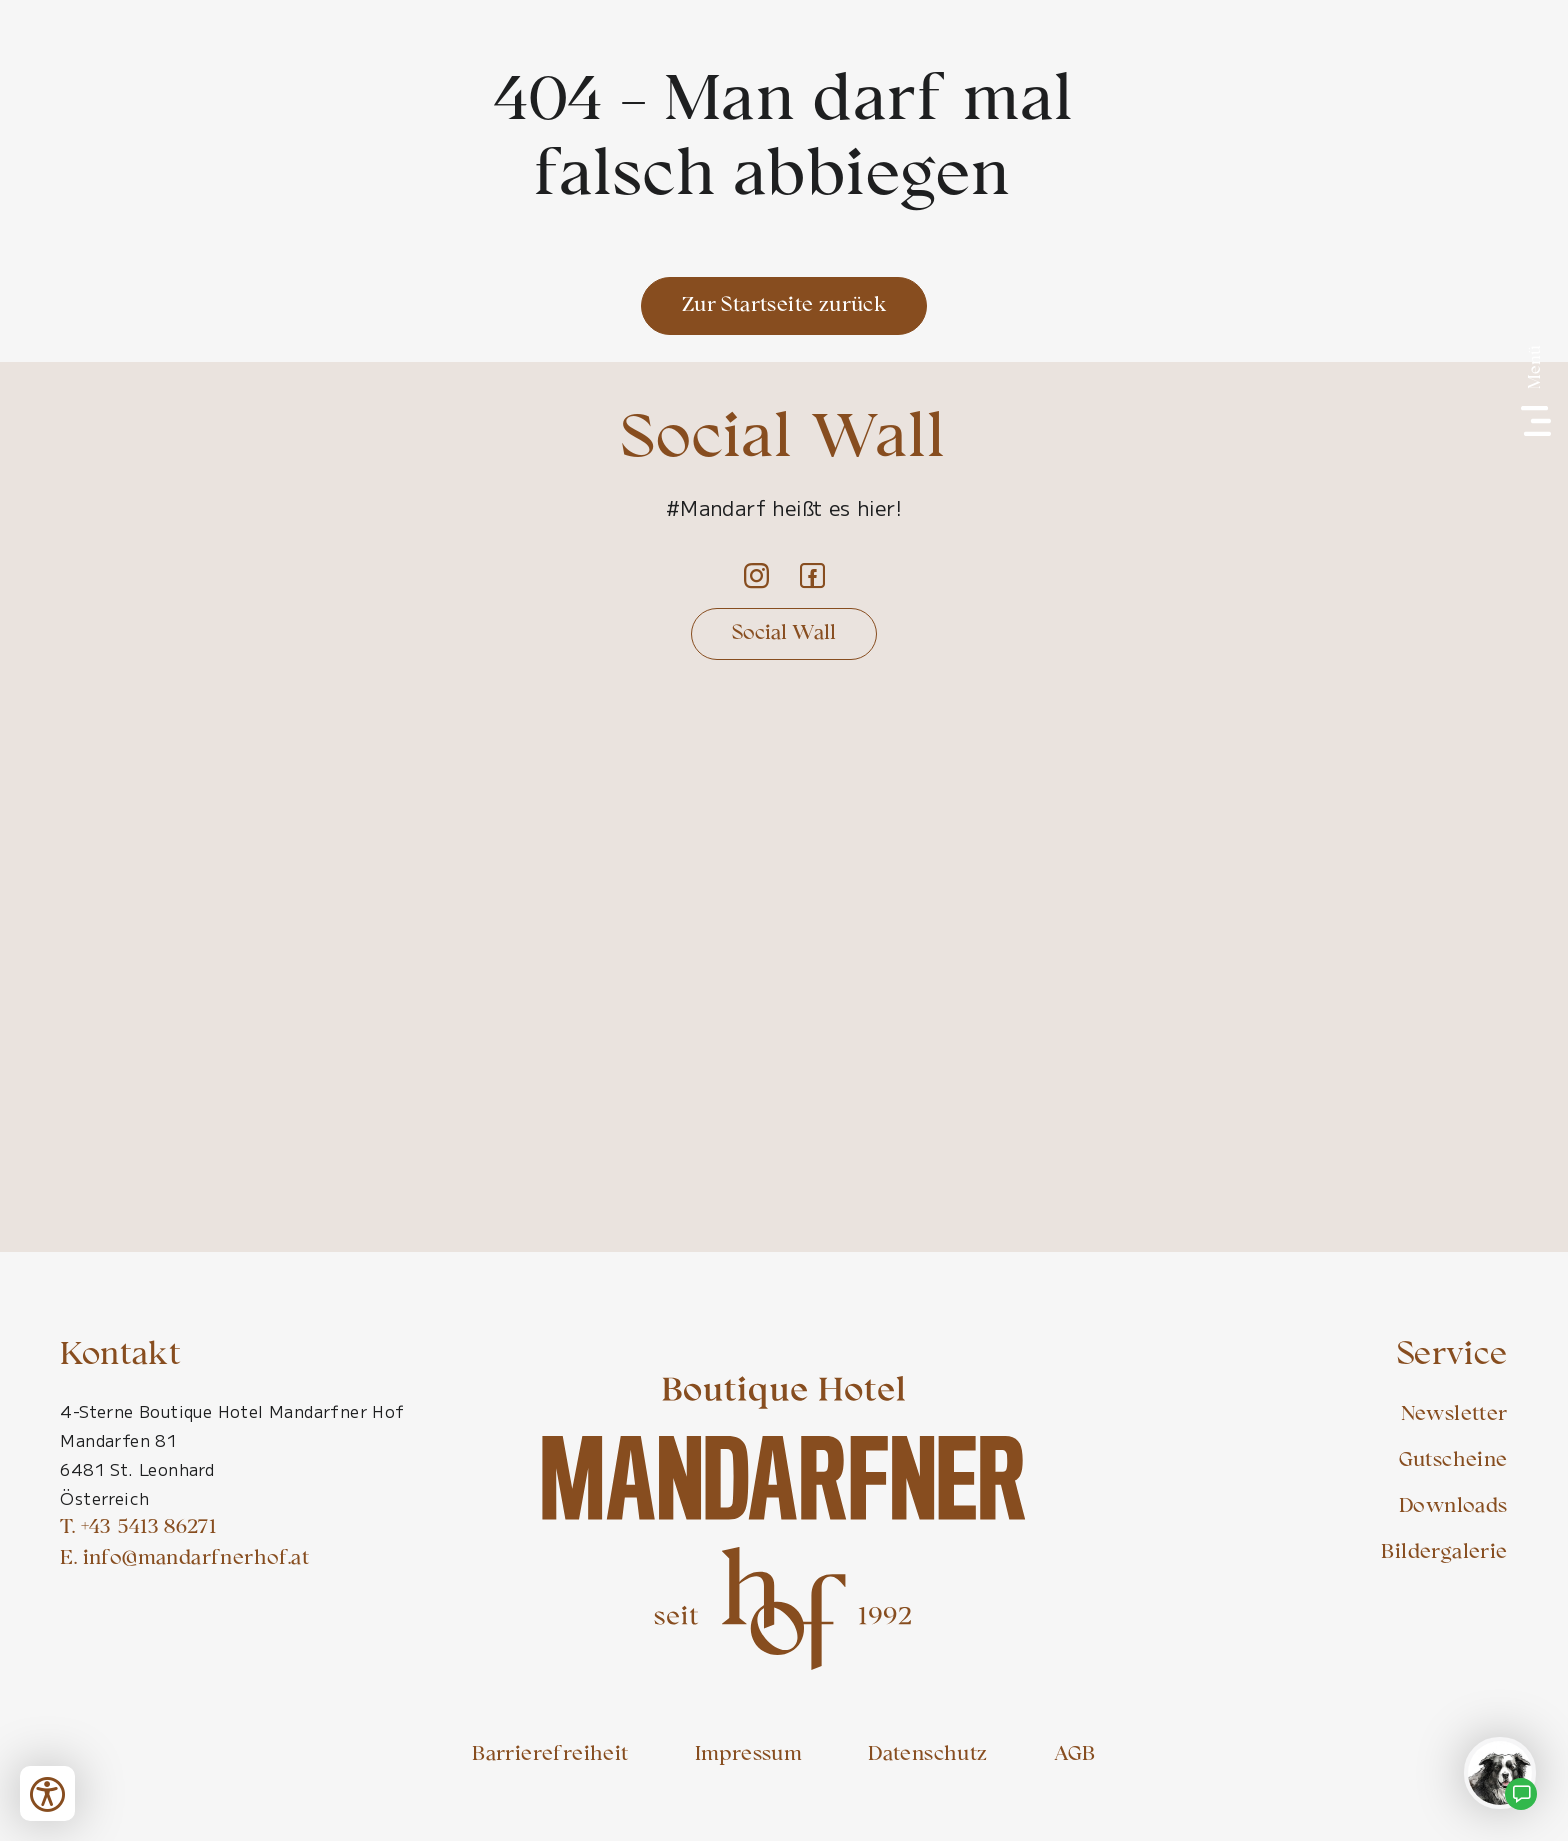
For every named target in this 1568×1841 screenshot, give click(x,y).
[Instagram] (757, 575)
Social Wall (784, 634)
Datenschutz (927, 1755)
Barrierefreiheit (550, 1755)
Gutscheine (1453, 1461)
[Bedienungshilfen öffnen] (47, 1793)
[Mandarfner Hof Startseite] (784, 1523)
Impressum (749, 1755)
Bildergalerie (1444, 1553)
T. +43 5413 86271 (138, 1528)
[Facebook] (812, 575)
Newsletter (1454, 1415)
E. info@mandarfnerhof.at (184, 1559)
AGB (1075, 1755)
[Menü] (1536, 402)
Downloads (1453, 1507)
